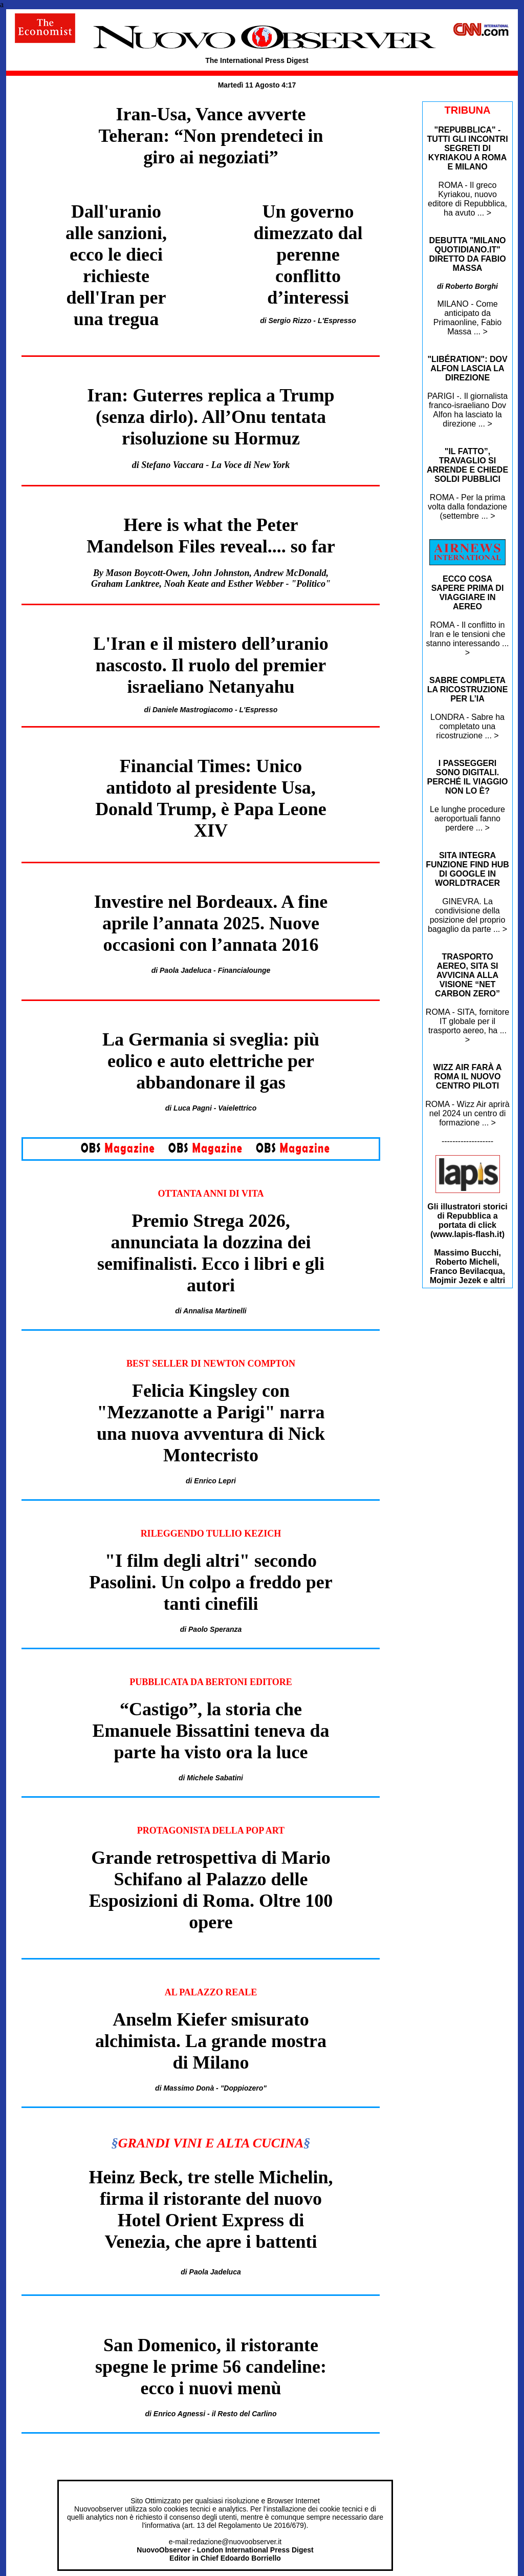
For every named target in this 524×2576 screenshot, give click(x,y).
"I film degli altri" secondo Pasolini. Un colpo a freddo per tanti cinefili (210, 1582)
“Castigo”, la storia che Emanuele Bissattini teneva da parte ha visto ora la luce (210, 1730)
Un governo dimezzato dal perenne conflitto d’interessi (308, 254)
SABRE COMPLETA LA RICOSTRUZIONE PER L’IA (467, 689)
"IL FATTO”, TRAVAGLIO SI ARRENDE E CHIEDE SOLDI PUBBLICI (467, 465)
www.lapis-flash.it (467, 1234)
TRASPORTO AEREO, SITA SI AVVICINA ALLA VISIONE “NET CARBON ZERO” (467, 975)
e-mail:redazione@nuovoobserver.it (225, 2542)
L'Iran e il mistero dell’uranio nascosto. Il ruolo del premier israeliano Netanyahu (210, 665)
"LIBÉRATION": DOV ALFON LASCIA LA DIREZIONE (467, 368)
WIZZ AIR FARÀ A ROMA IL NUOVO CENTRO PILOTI (467, 1076)
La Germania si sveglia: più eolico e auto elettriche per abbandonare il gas (210, 1061)
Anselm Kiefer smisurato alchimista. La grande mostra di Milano (210, 2041)
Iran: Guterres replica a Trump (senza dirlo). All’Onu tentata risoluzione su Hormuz (210, 417)
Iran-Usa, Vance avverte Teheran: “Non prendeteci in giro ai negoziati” (210, 135)
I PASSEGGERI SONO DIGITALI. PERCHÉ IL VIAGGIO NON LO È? (467, 777)
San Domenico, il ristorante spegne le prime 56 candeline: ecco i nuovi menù (210, 2366)
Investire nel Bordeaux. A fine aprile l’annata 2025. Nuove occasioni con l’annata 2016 (211, 923)
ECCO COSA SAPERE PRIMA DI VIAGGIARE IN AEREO (467, 592)
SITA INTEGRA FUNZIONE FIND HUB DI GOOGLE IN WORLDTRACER (467, 869)
